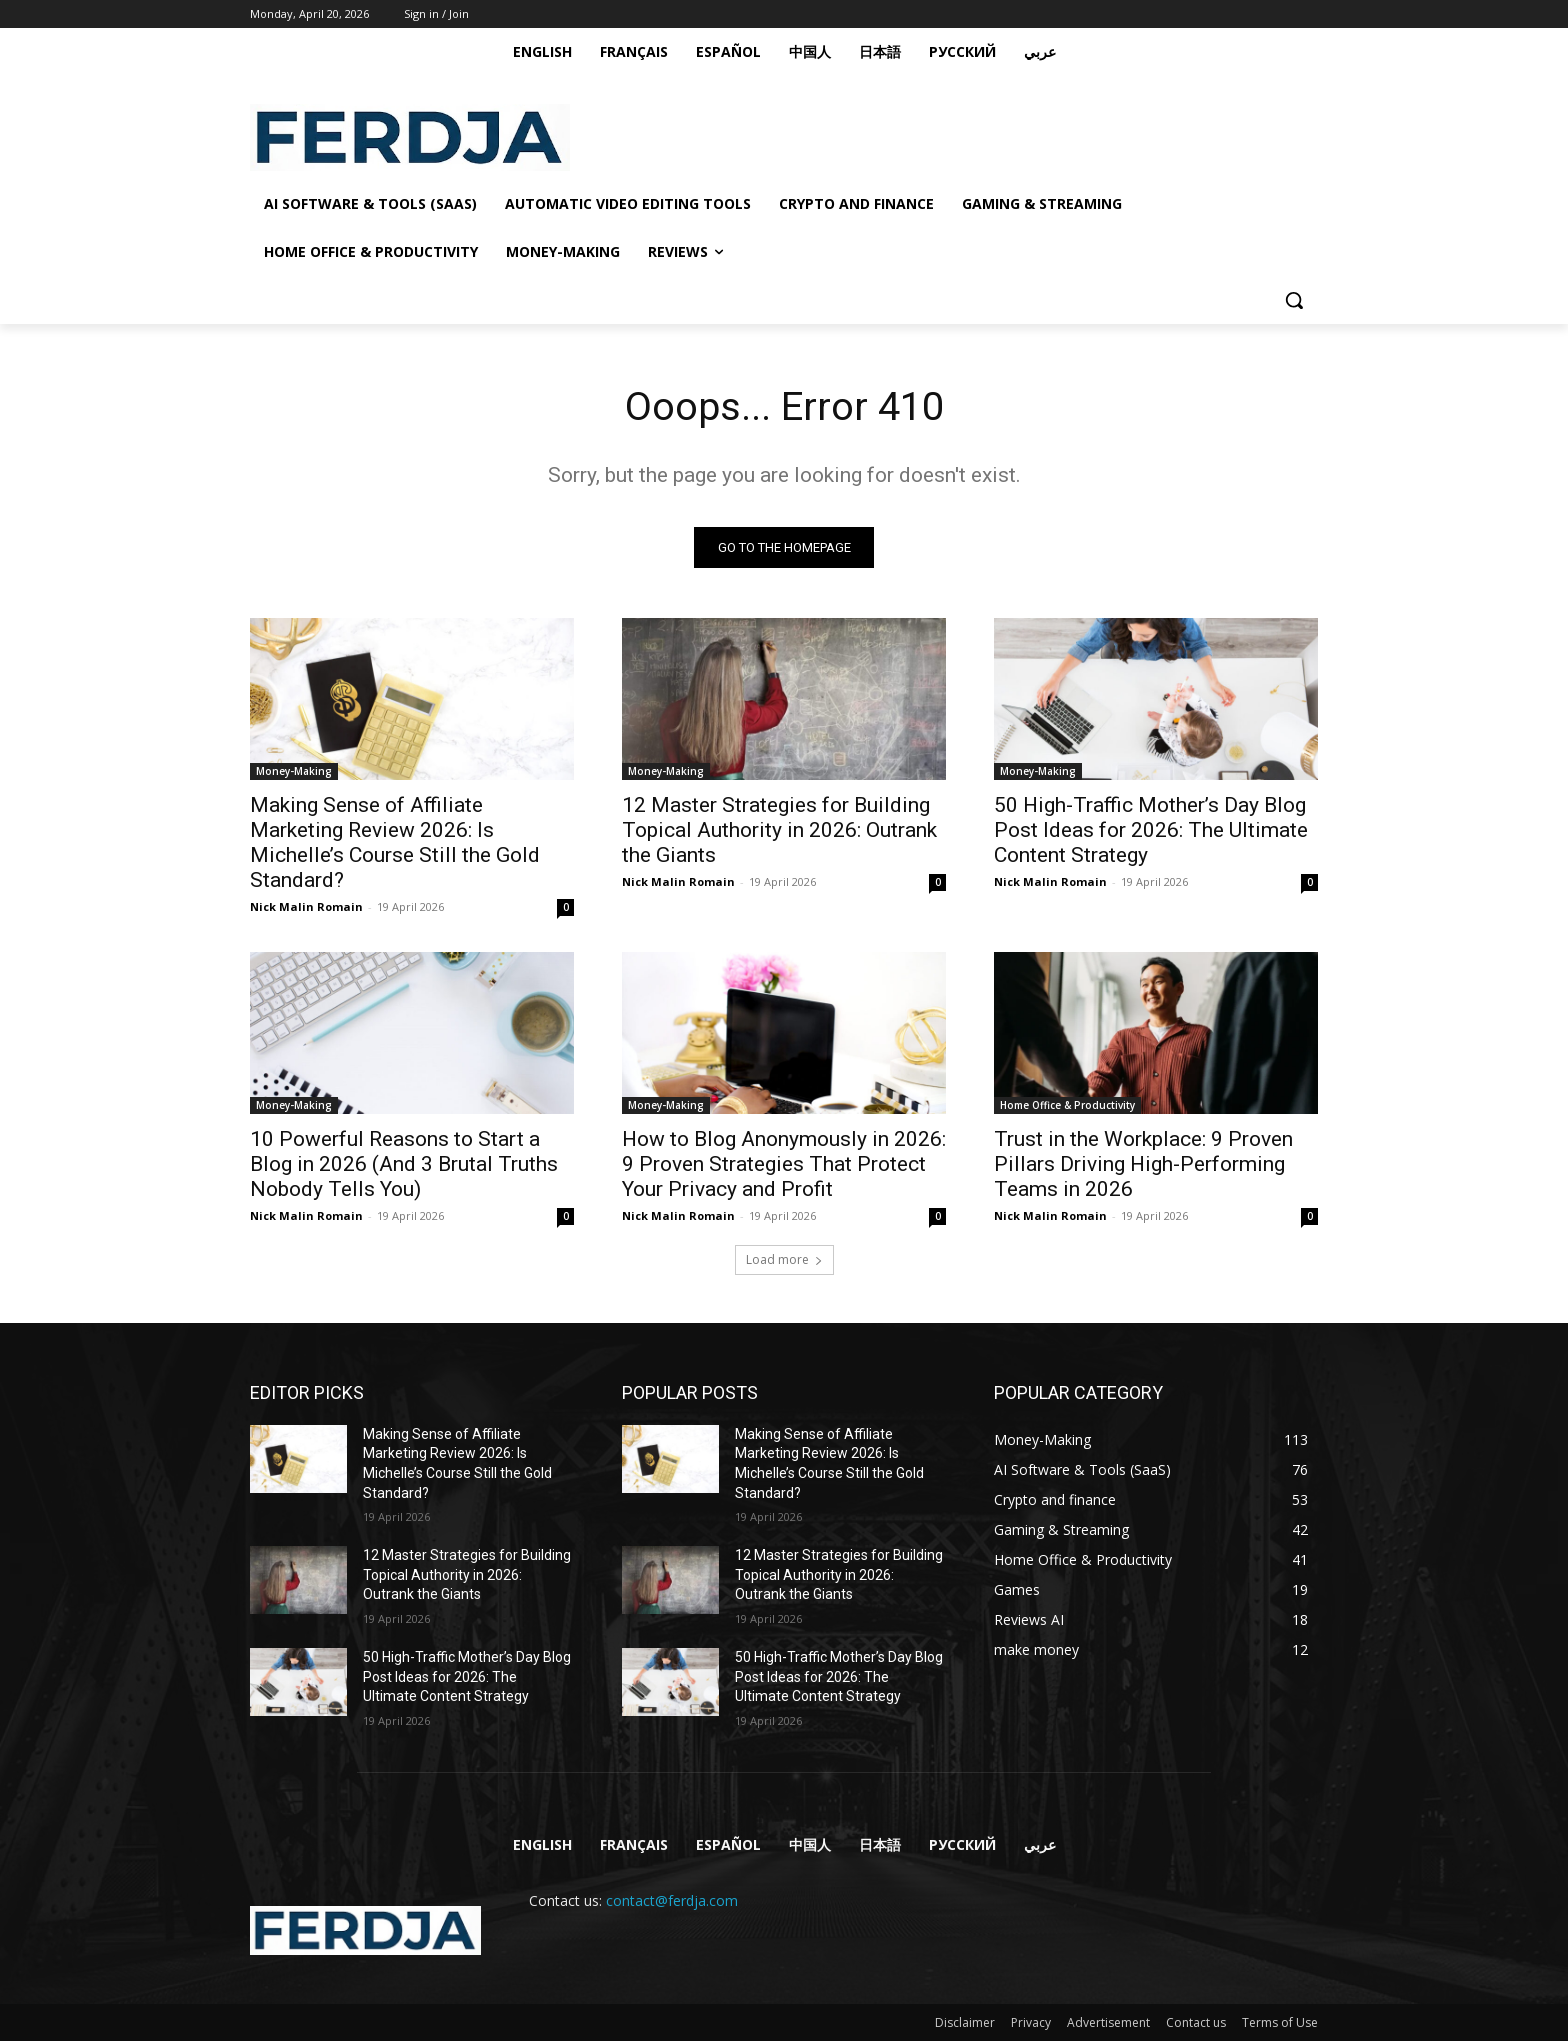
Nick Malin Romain (306, 906)
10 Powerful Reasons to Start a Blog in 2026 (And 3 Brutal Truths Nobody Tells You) (404, 1164)
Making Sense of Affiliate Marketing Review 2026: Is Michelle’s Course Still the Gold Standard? (395, 842)
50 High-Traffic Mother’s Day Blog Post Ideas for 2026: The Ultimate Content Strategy (1151, 830)
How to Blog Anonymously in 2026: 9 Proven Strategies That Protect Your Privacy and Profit (784, 1164)
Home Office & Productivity (1067, 1105)
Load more (784, 1259)
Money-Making (294, 771)
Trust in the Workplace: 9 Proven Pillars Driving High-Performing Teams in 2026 (1143, 1164)
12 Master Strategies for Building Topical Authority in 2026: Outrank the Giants (779, 830)
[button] (1294, 300)
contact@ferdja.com (672, 1900)
